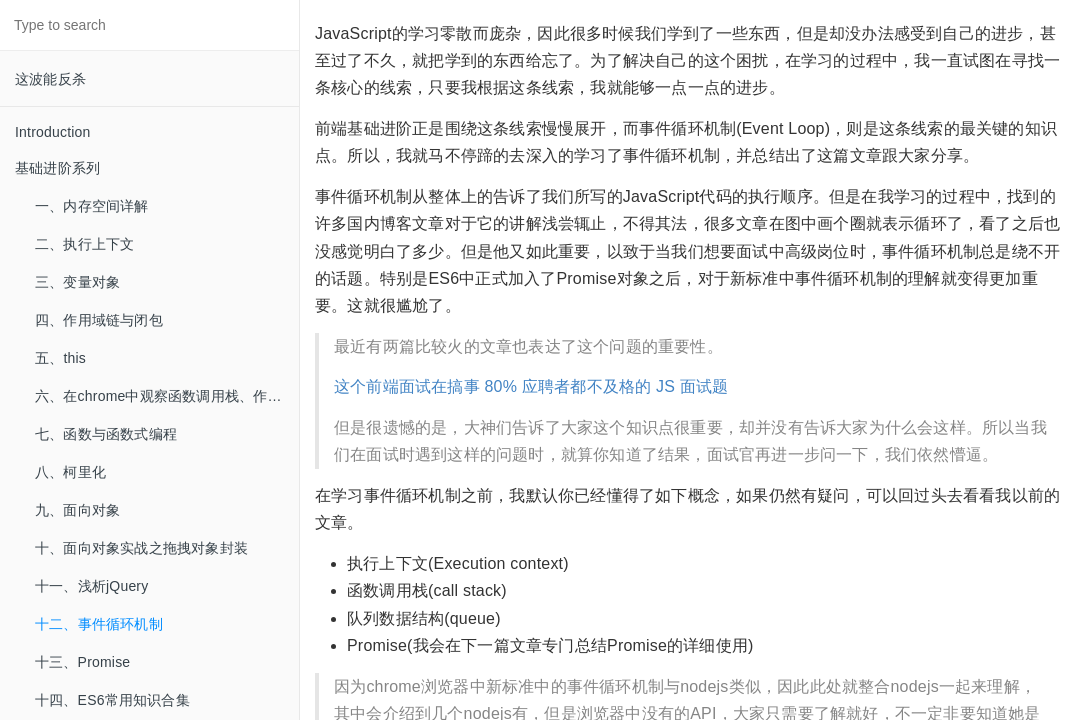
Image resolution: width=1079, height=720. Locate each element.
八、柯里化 (70, 472)
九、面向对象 (77, 510)
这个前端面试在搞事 (407, 386)
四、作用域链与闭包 (99, 320)
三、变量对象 (77, 282)
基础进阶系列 (57, 168)
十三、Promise (82, 662)
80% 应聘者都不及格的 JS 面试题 (606, 386)
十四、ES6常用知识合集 (112, 700)
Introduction (53, 132)
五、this (60, 358)
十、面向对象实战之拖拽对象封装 (141, 548)
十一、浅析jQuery (91, 586)
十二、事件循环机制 (99, 624)
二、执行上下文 (84, 244)
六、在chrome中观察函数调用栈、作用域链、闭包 (167, 396)
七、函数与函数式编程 (106, 434)
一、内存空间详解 (92, 206)
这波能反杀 (50, 79)
